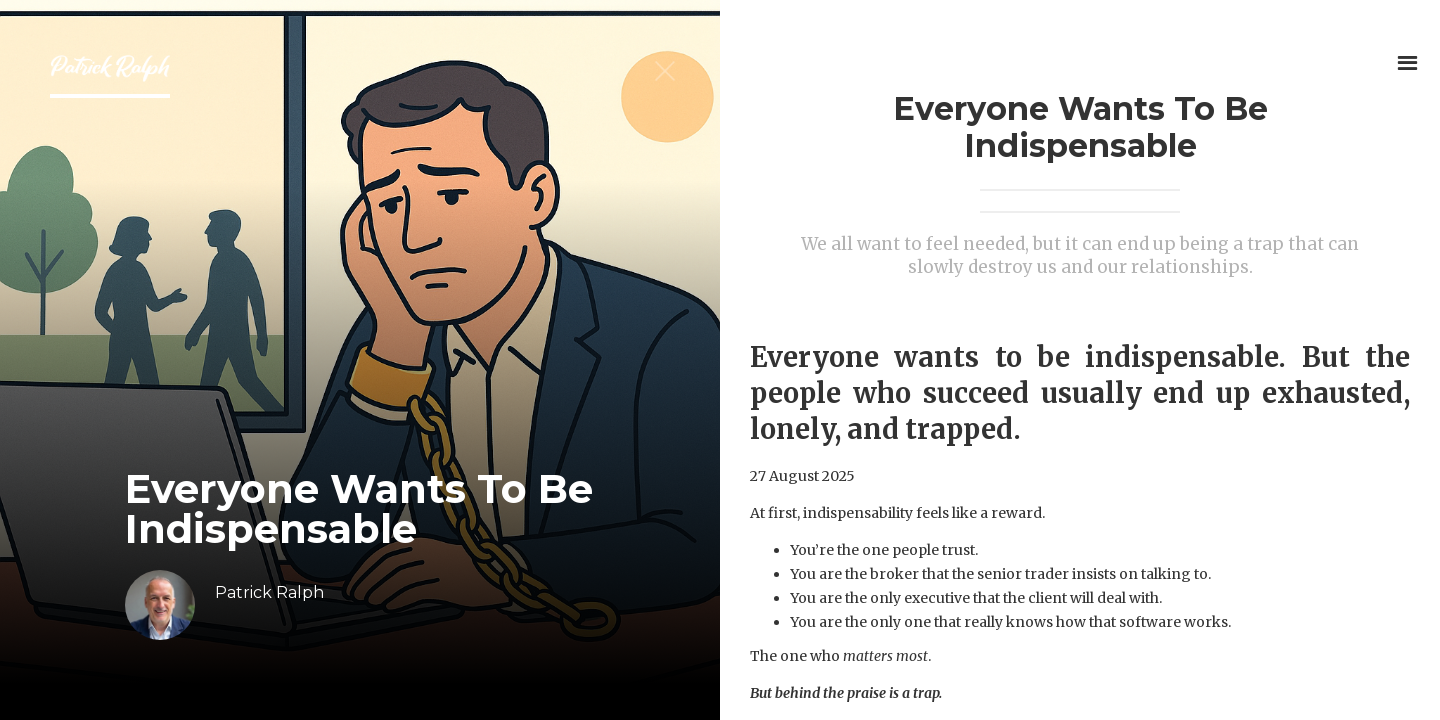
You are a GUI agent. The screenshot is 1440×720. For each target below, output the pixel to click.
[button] (1407, 62)
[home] (110, 74)
